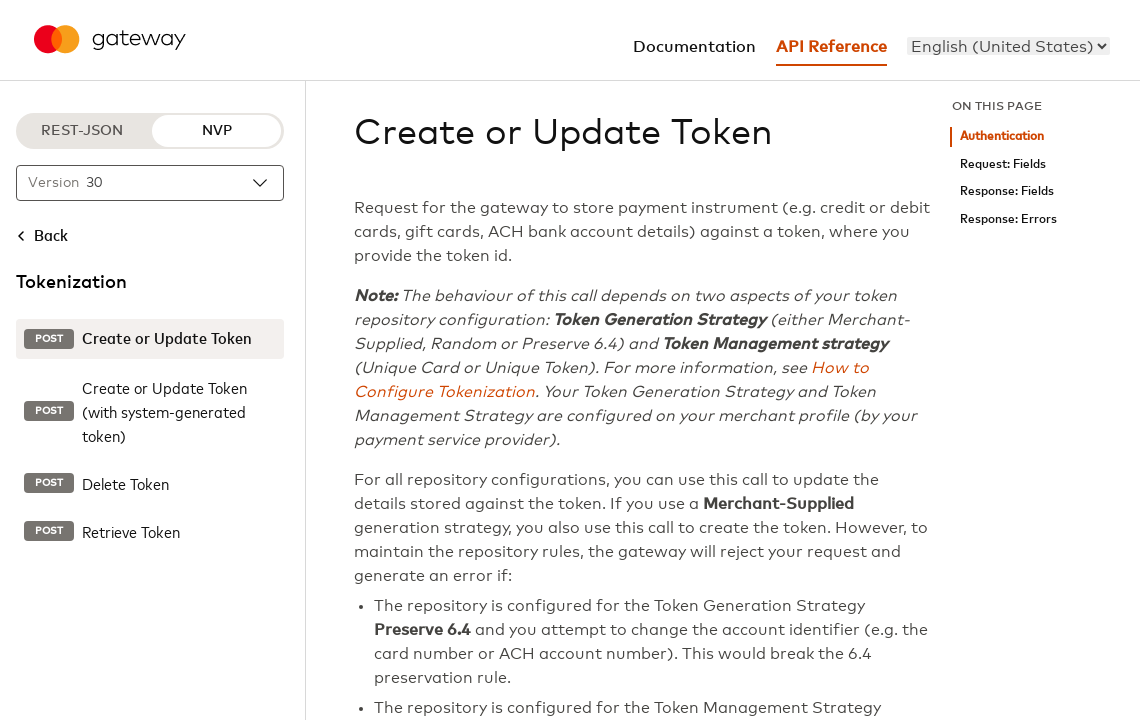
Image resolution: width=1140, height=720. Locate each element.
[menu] (1008, 46)
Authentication (1002, 136)
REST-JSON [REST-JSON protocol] (82, 131)
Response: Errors (1008, 219)
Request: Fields (1003, 164)
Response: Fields (1007, 191)
